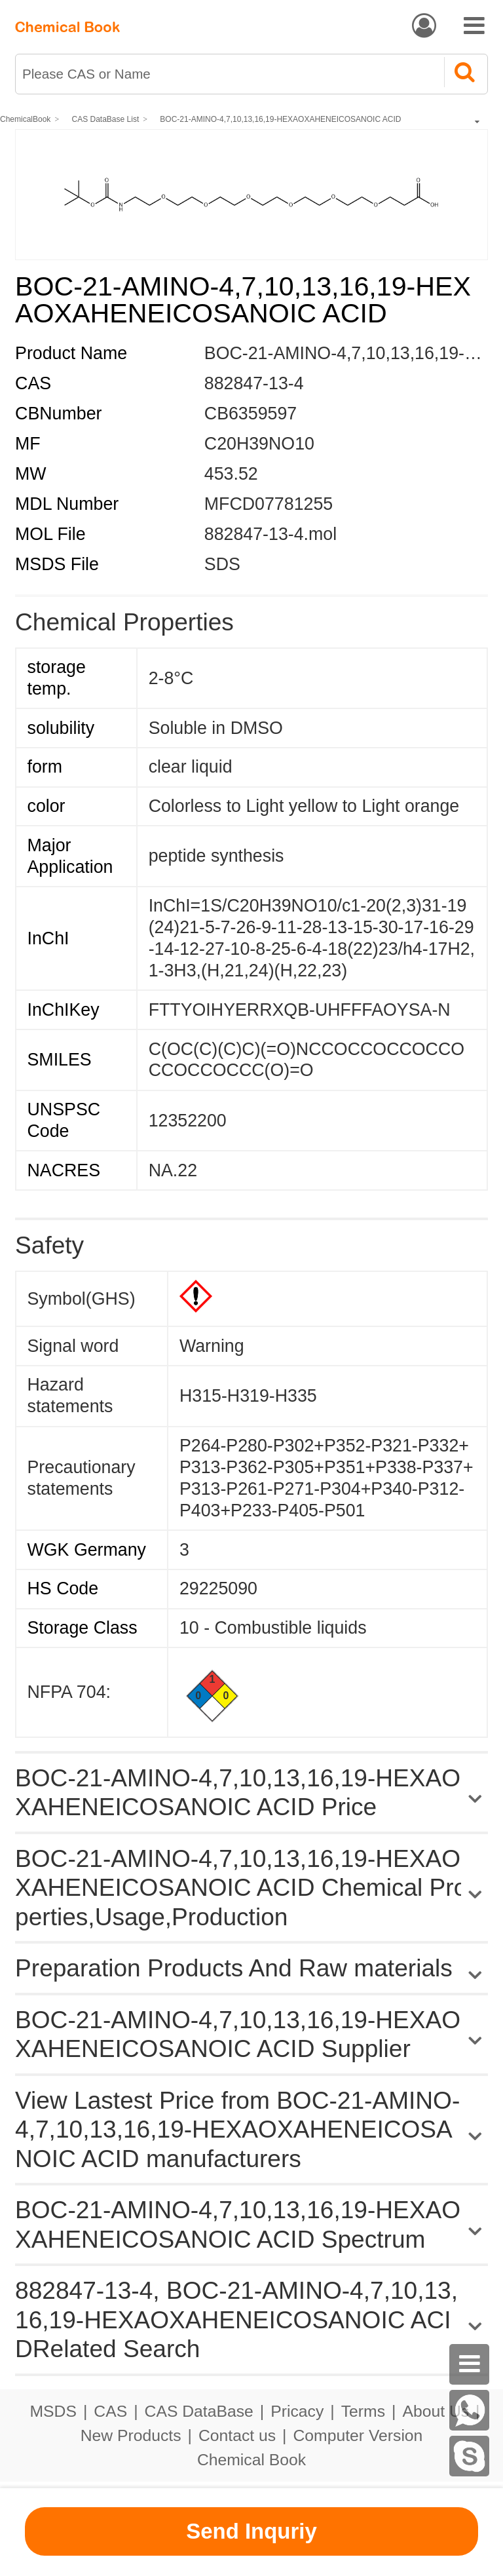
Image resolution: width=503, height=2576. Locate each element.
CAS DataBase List (106, 119)
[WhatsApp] (469, 2410)
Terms (363, 2411)
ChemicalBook (25, 119)
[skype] (469, 2456)
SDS (222, 564)
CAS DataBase (199, 2411)
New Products (131, 2435)
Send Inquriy (251, 2531)
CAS (110, 2411)
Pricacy (297, 2411)
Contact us (237, 2435)
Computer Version (358, 2435)
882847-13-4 (254, 383)
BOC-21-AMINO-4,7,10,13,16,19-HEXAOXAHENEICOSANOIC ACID (280, 119)
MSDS (52, 2411)
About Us (435, 2411)
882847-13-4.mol (270, 534)
